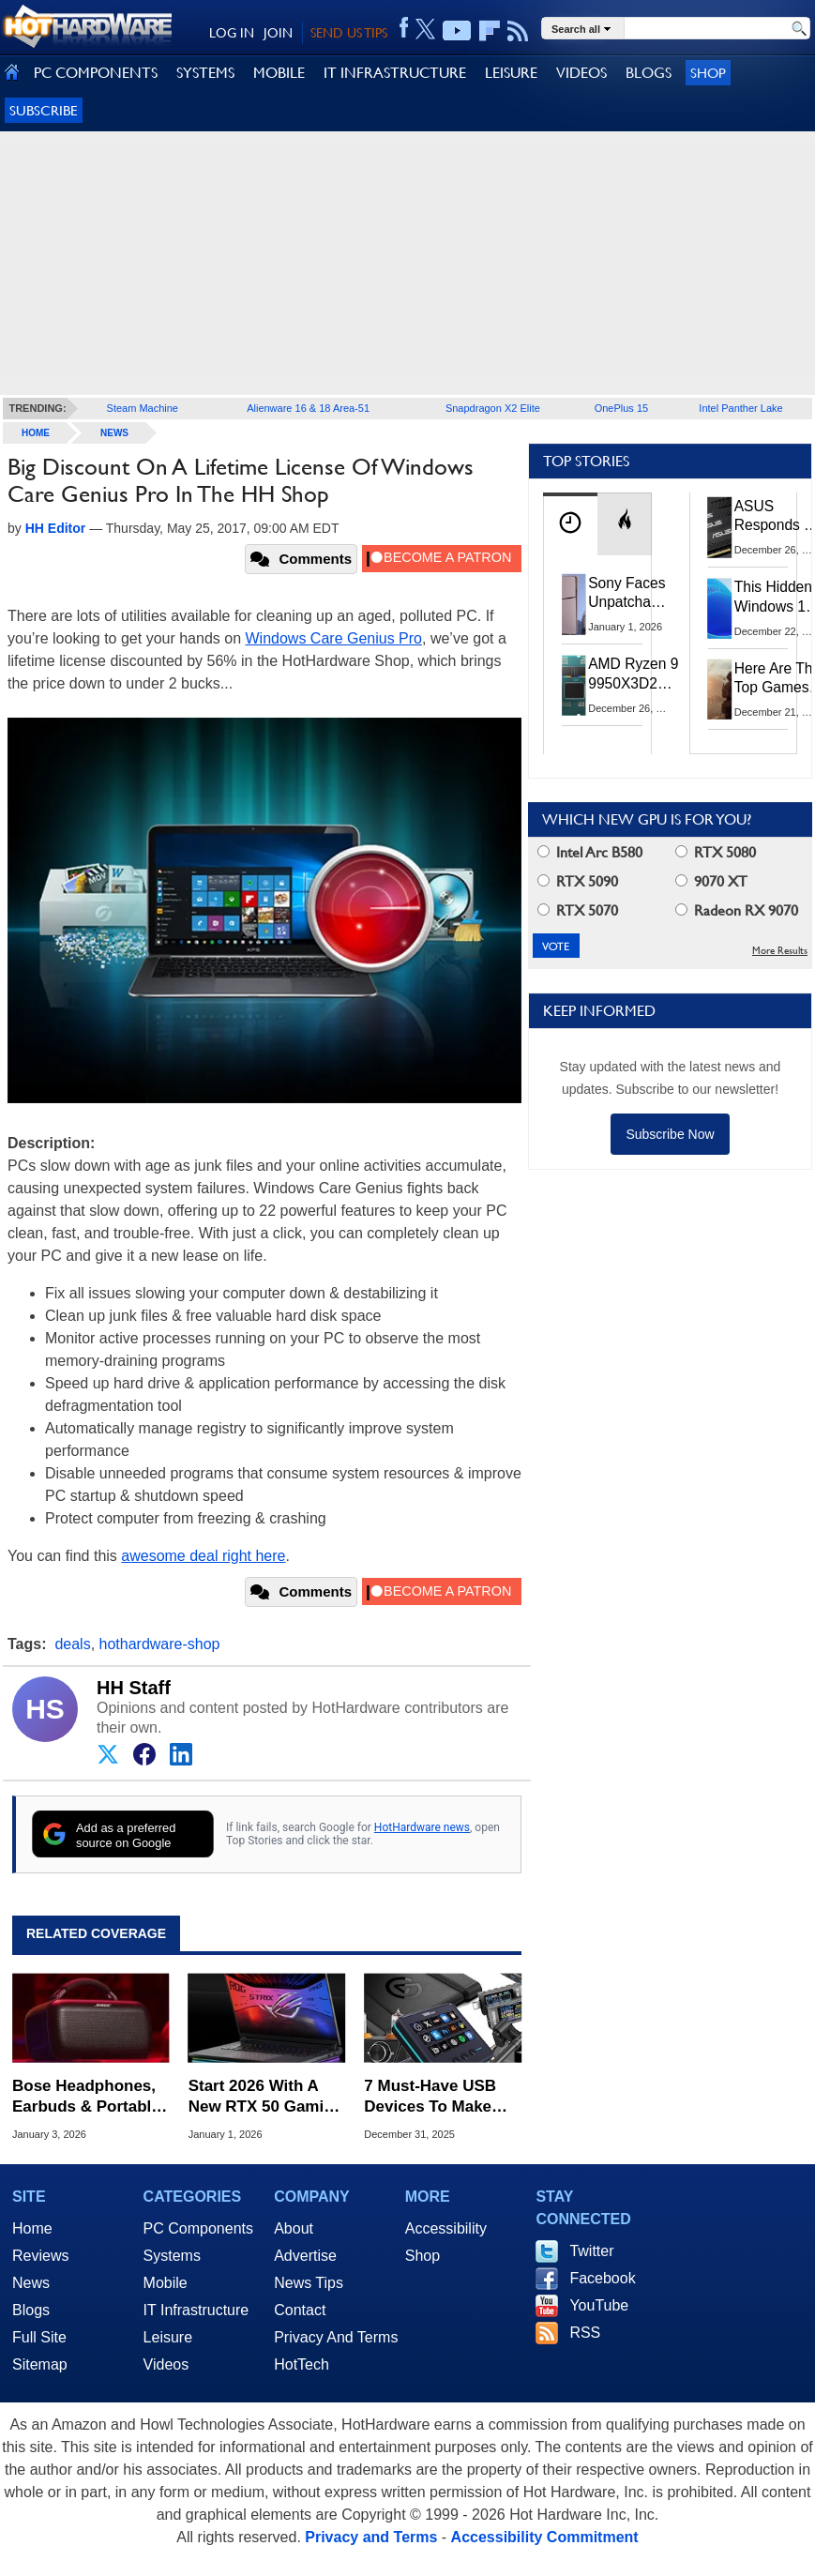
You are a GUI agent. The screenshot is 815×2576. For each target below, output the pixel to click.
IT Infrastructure (196, 2310)
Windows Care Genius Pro (334, 638)
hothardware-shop (159, 1644)
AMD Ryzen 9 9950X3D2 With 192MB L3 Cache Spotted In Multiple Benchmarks (633, 674)
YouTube (598, 2305)
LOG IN (231, 32)
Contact (299, 2310)
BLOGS (649, 73)
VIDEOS (581, 73)
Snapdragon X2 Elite (492, 408)
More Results (779, 951)
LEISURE (511, 73)
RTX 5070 (577, 910)
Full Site (39, 2337)
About (293, 2228)
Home (32, 2228)
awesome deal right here (203, 1556)
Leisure (167, 2337)
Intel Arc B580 (589, 852)
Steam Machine (142, 408)
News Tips (308, 2283)
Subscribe (43, 110)
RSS (584, 2333)
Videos (166, 2364)
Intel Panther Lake (740, 408)
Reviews (40, 2256)
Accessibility (446, 2228)
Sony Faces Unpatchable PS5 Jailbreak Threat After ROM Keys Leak (629, 594)
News (114, 433)
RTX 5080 (715, 852)
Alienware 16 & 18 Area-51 (308, 408)
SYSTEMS (205, 73)
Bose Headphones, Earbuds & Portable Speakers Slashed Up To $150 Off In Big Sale (86, 2097)
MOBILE (279, 73)
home (36, 433)
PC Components (198, 2228)
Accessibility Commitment (545, 2537)
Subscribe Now (670, 1134)
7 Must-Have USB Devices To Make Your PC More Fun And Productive (433, 2097)
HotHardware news (422, 1827)
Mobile (165, 2283)
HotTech (301, 2364)
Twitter (591, 2251)
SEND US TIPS (348, 32)
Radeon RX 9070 (736, 910)
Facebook (602, 2278)
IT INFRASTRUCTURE (395, 73)
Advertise (305, 2256)
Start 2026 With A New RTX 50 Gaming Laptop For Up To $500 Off (266, 2097)
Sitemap (40, 2364)
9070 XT (711, 881)
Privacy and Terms (371, 2537)
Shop (708, 73)
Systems (172, 2256)
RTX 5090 (577, 881)
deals (72, 1644)
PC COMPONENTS (96, 73)
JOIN (278, 32)
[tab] (570, 523)
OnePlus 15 (621, 408)
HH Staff (134, 1687)
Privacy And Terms (336, 2337)
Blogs (31, 2310)
